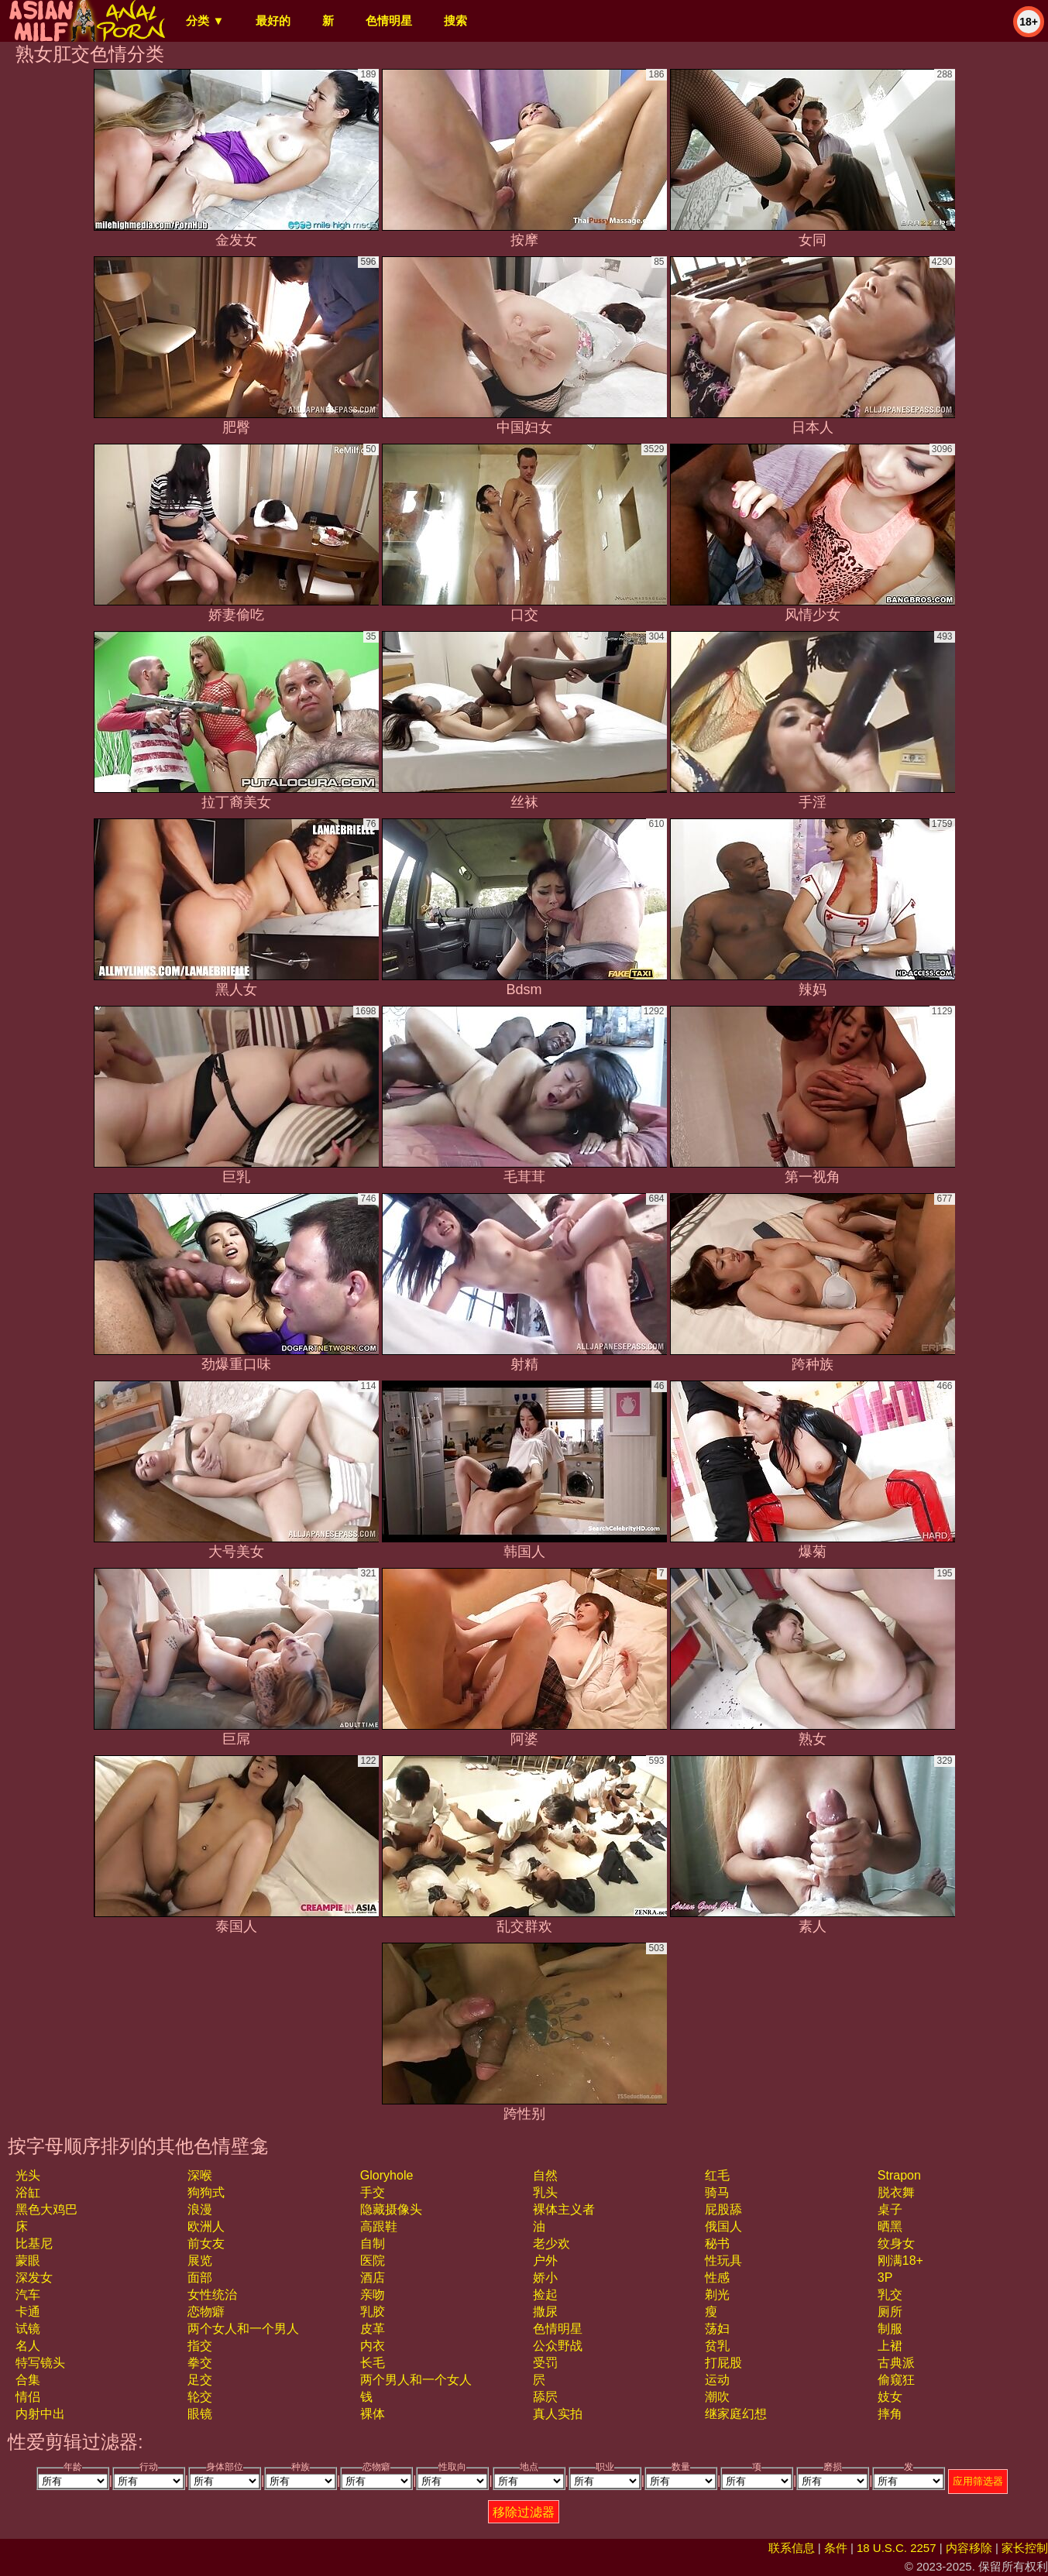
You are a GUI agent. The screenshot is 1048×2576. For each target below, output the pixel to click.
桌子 (890, 2209)
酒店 (372, 2277)
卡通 (27, 2311)
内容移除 (969, 2547)
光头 (27, 2175)
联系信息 (791, 2547)
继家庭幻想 (736, 2413)
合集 (27, 2379)
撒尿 (545, 2311)
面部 (199, 2277)
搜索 (455, 20)
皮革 (372, 2328)
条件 (835, 2547)
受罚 (545, 2362)
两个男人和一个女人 (416, 2379)
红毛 (717, 2175)
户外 (545, 2260)
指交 (199, 2345)
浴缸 (27, 2192)
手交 (372, 2192)
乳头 (545, 2192)
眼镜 (199, 2413)
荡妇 (717, 2328)
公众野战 (557, 2345)
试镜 (27, 2328)
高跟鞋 (378, 2226)
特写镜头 (40, 2362)
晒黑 (890, 2226)
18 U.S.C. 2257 (896, 2547)
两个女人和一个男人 (243, 2328)
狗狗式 (206, 2192)
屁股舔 (723, 2209)
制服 (890, 2328)
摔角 (890, 2413)
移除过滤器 (524, 2512)
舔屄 (545, 2396)
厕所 (890, 2311)
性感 (717, 2277)
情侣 (27, 2396)
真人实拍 (557, 2413)
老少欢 (551, 2243)
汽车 (27, 2294)
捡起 (545, 2294)
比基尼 (34, 2243)
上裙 (890, 2345)
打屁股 (723, 2362)
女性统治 (212, 2294)
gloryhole (386, 2175)
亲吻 (372, 2294)
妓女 (890, 2396)
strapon (899, 2175)
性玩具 (723, 2260)
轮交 (199, 2396)
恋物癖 (206, 2311)
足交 (199, 2379)
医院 (372, 2260)
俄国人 (723, 2226)
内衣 (372, 2345)
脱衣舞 (896, 2192)
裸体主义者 (564, 2209)
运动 (717, 2379)
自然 (545, 2175)
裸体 (372, 2413)
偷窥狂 (896, 2379)
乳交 (890, 2294)
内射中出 (40, 2413)
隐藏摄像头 (391, 2209)
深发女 (34, 2277)
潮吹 (717, 2396)
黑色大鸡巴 (46, 2209)
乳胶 (372, 2311)
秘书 (717, 2243)
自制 (372, 2243)
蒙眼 (27, 2260)
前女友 (206, 2243)
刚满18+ (900, 2260)
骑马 (717, 2192)
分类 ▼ (205, 20)
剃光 (717, 2294)
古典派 (896, 2362)
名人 (27, 2345)
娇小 (545, 2277)
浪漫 (199, 2209)
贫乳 (717, 2345)
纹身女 (896, 2243)
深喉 (199, 2175)
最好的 (273, 20)
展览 (199, 2260)
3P (885, 2277)
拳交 (199, 2362)
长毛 (372, 2362)
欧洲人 (206, 2226)
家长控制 (1025, 2547)
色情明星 (389, 20)
